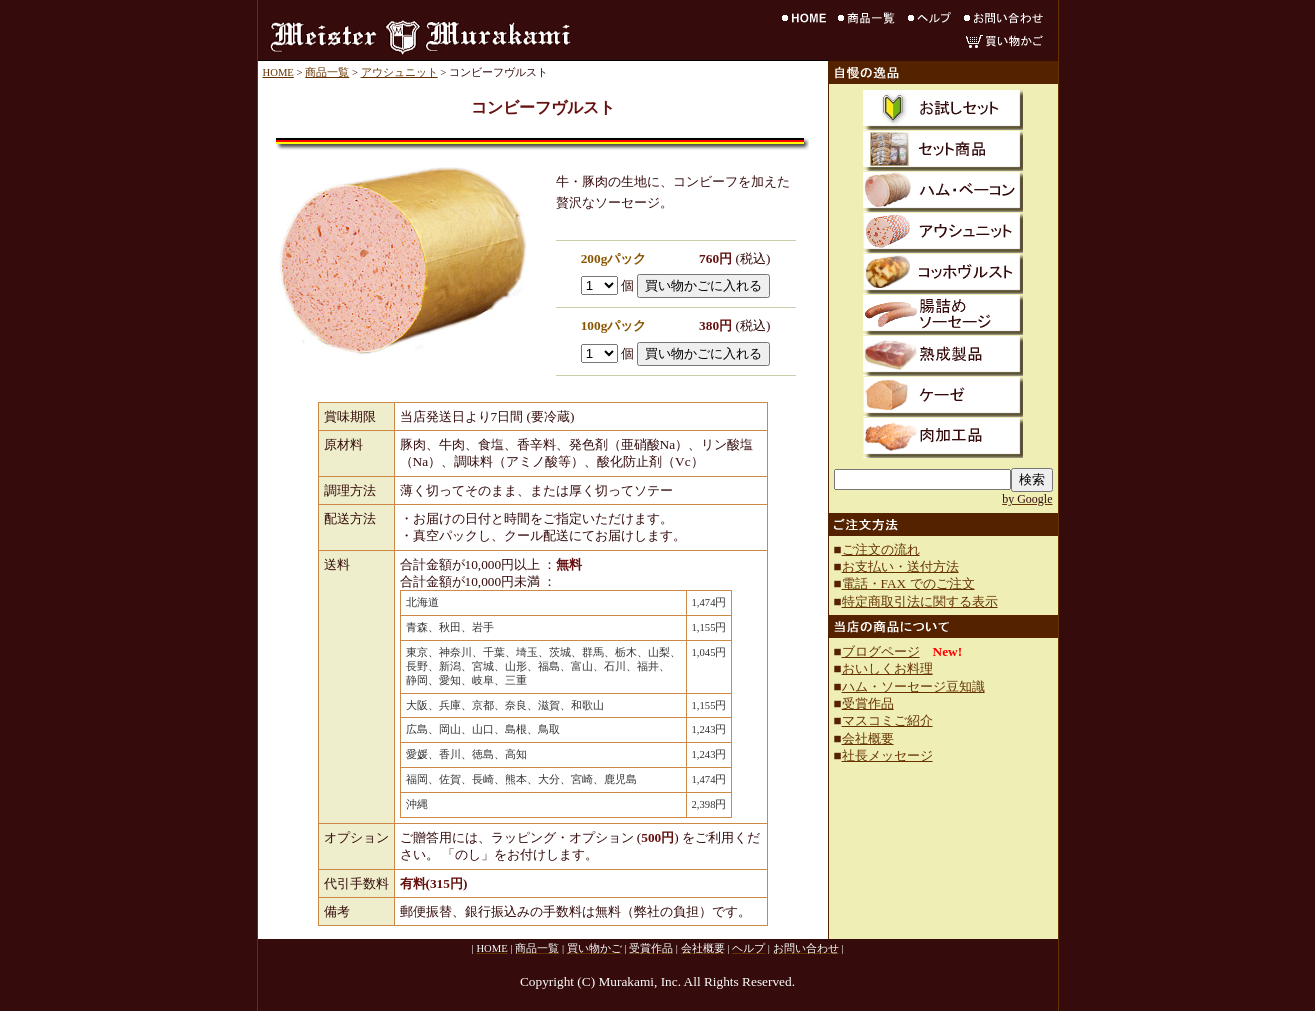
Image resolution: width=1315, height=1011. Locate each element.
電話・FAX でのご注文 (908, 583)
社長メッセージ (887, 755)
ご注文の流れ (881, 549)
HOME (278, 72)
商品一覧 (327, 72)
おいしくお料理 (887, 668)
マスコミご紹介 (887, 720)
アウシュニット (399, 72)
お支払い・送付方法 (900, 566)
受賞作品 (868, 703)
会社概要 (868, 738)
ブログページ (881, 651)
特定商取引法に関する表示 (920, 601)
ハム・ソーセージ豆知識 (913, 686)
